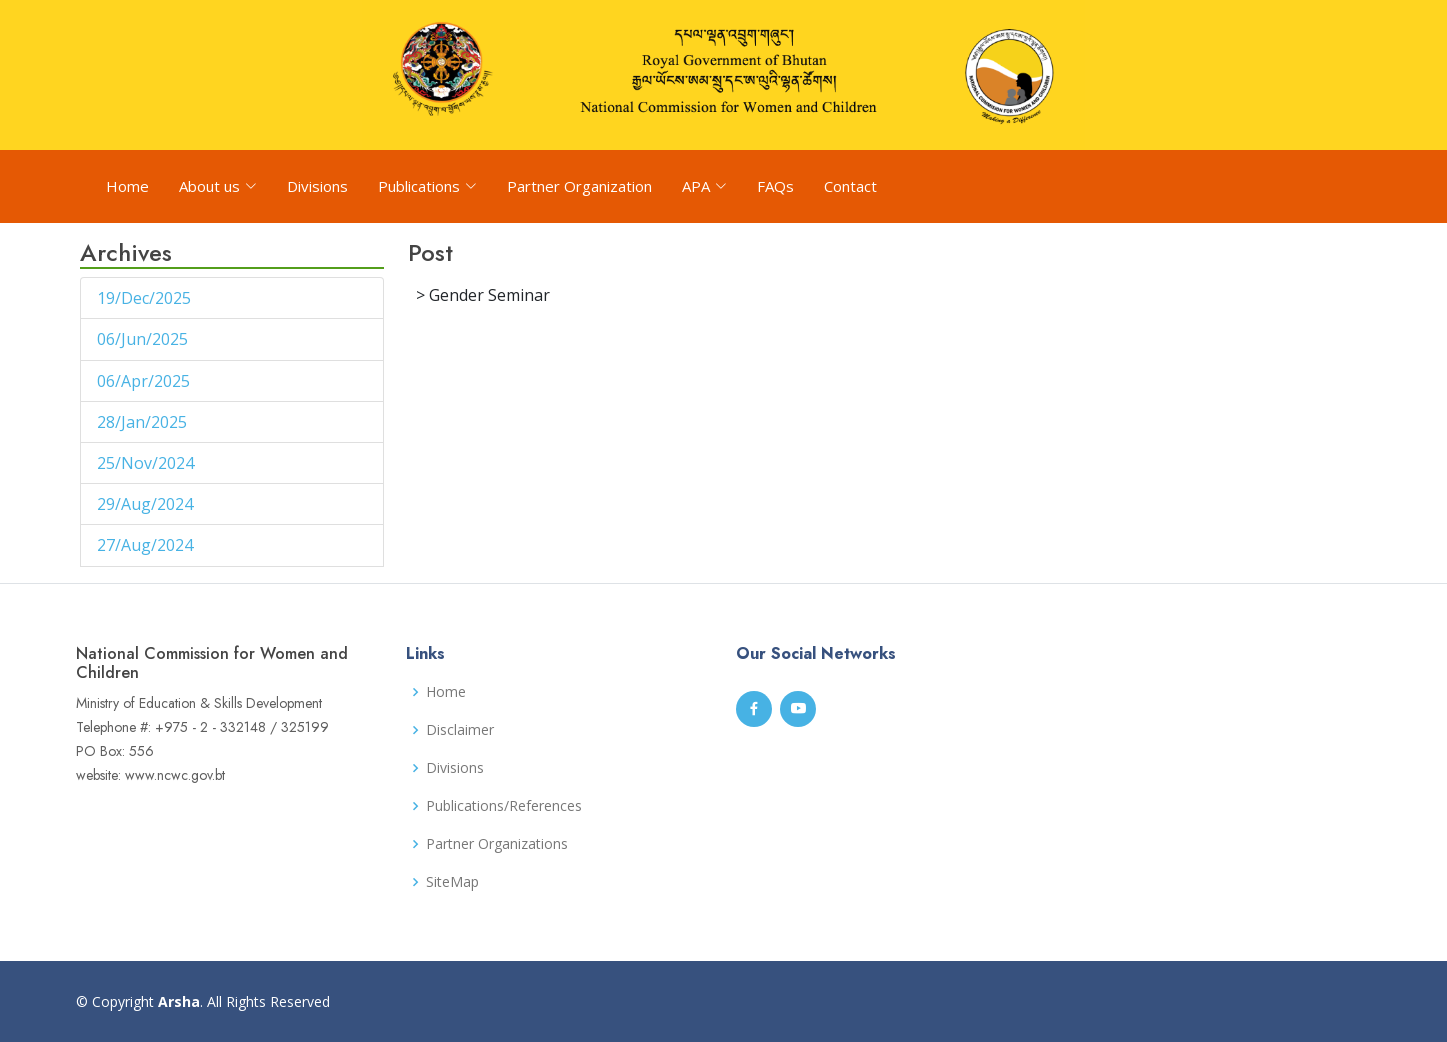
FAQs (775, 186)
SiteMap (452, 882)
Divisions (317, 186)
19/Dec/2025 (146, 298)
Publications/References (504, 806)
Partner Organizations (497, 844)
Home (127, 186)
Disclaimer (460, 730)
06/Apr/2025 (145, 381)
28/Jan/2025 (144, 422)
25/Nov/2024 (147, 463)
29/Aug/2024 (147, 504)
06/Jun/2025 (144, 339)
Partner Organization (579, 186)
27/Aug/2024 (147, 545)
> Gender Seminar (483, 295)
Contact (850, 186)
